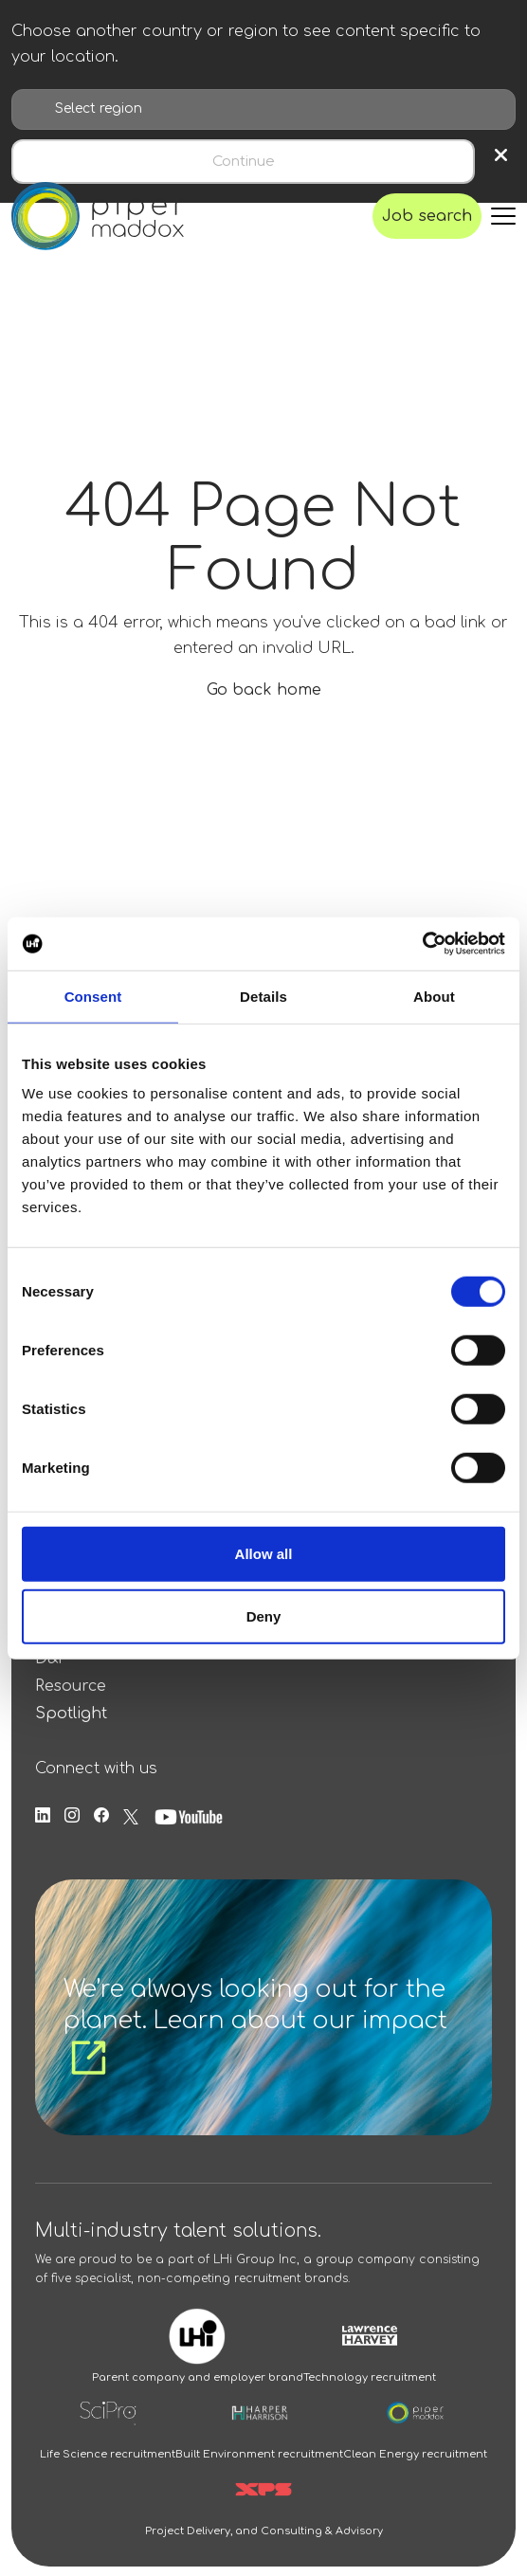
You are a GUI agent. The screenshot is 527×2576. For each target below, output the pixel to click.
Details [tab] (263, 996)
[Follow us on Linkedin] (42, 1815)
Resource (70, 1686)
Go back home (264, 689)
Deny (264, 1615)
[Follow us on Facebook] (101, 1815)
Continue (243, 162)
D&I (49, 1658)
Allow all (264, 1554)
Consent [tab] (93, 996)
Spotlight (71, 1713)
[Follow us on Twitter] (131, 1815)
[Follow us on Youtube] (188, 1815)
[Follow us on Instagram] (72, 1815)
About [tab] (434, 996)
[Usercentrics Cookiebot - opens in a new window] (422, 944)
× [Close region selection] (501, 155)
